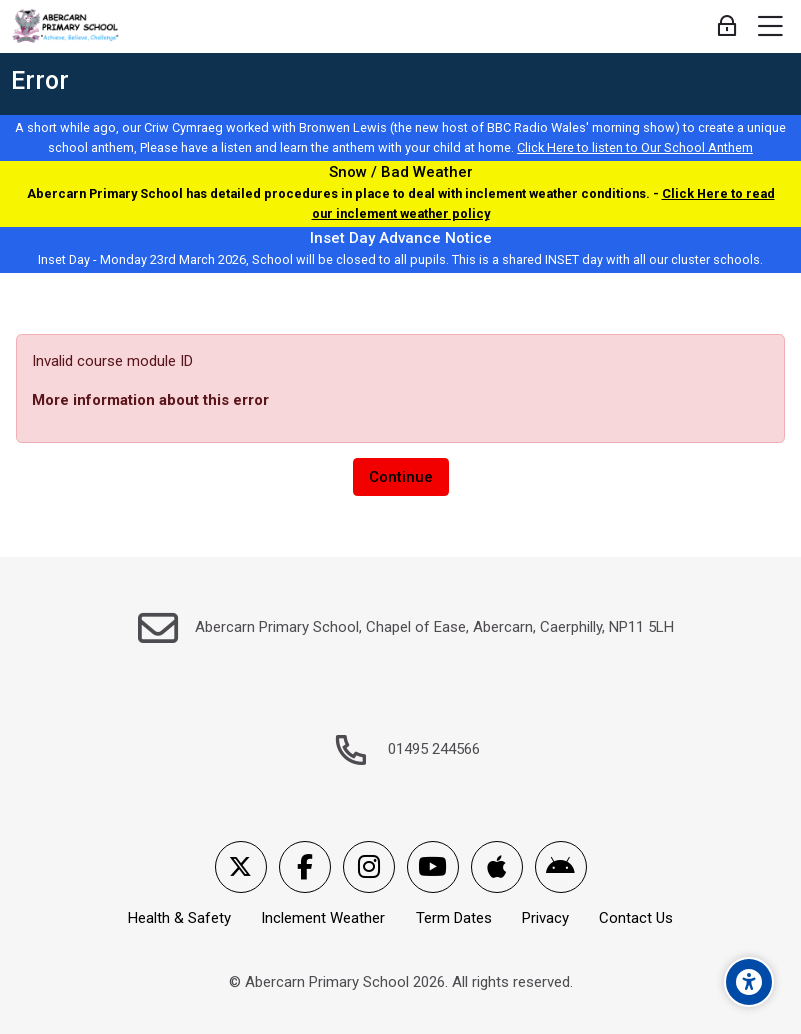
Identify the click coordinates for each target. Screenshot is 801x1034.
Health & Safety (179, 918)
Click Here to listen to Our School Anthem (635, 147)
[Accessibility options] (749, 982)
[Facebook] (305, 867)
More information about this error (150, 400)
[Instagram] (369, 867)
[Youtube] (433, 867)
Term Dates (454, 918)
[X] (241, 867)
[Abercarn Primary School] (66, 27)
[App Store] (497, 867)
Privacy (545, 918)
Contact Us (636, 918)
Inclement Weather (323, 918)
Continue (401, 477)
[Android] (561, 867)
